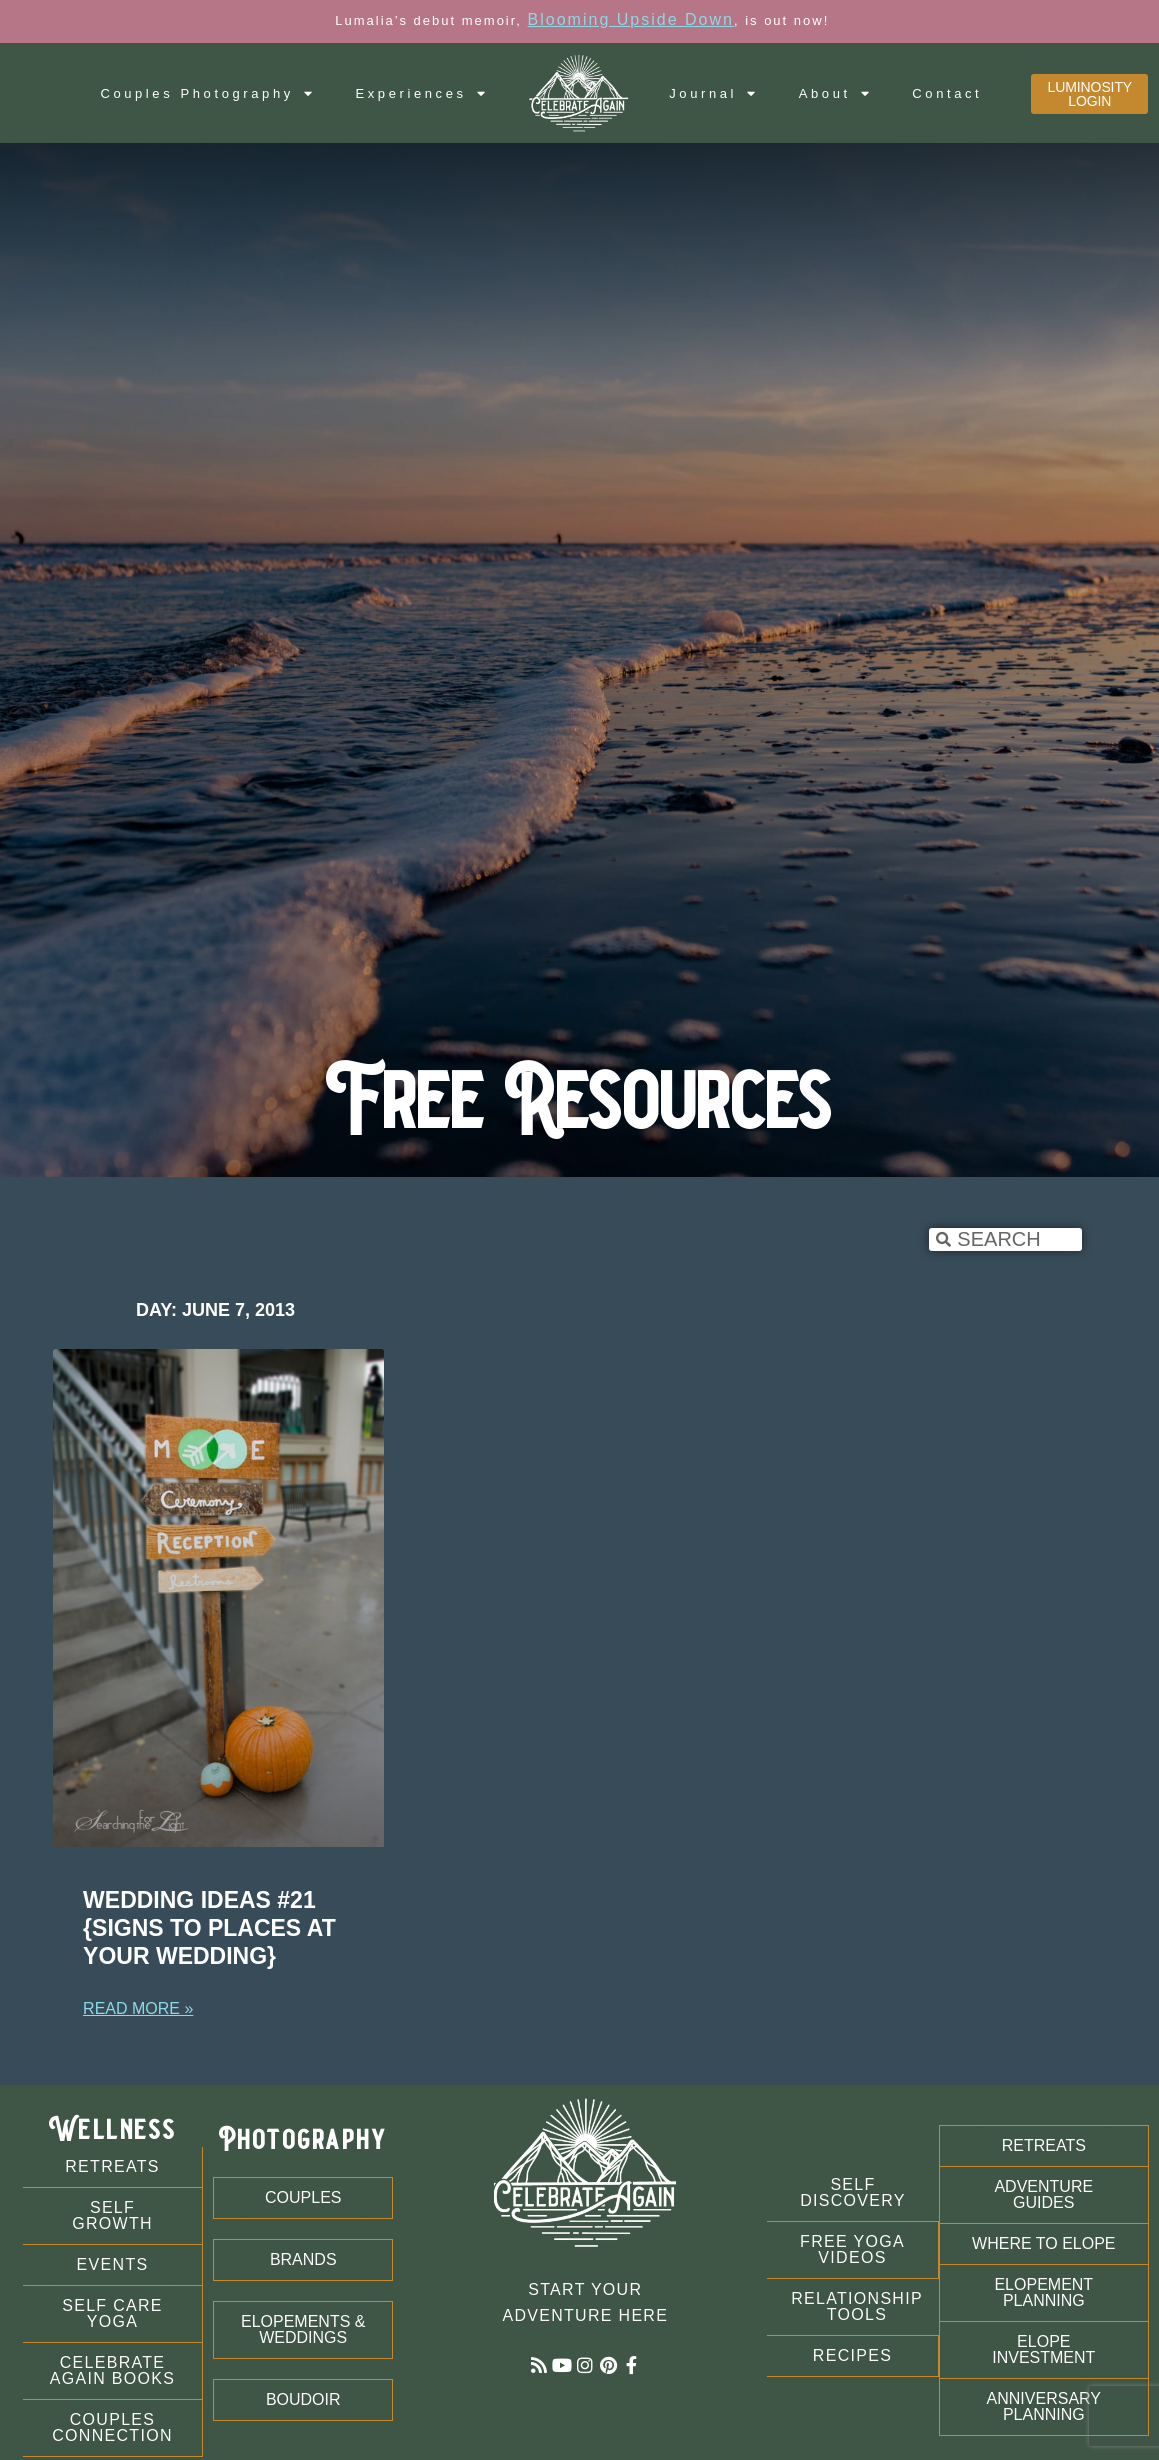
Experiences (421, 93)
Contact (947, 93)
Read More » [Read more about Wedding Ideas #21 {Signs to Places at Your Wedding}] (138, 2008)
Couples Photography (207, 93)
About (836, 93)
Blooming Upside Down (631, 19)
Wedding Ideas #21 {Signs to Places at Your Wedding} (209, 1927)
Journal (713, 93)
